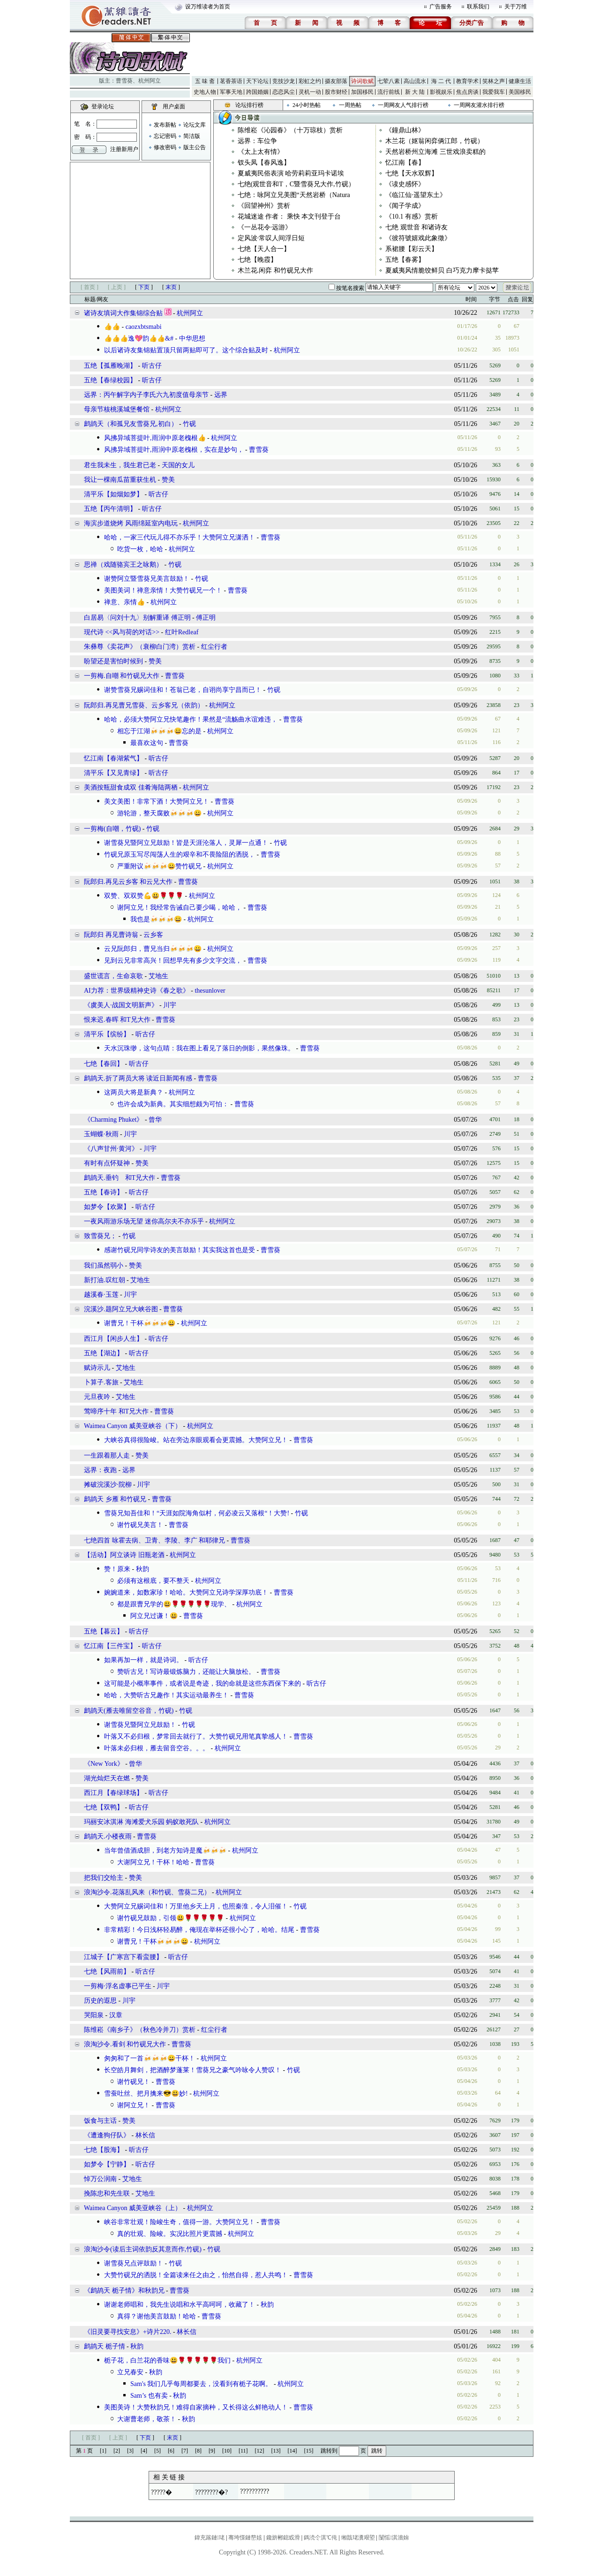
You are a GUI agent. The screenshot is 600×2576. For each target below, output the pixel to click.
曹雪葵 (124, 80)
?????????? (254, 2491)
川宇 (169, 1005)
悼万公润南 (100, 2178)
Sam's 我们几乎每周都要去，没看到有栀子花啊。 (201, 2383)
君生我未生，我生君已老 (120, 465)
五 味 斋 (205, 81)
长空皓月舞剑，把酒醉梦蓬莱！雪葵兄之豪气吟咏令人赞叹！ (192, 2070)
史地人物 (205, 92)
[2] (116, 2450)
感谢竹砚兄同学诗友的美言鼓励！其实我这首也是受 (179, 1250)
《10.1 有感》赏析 (411, 216)
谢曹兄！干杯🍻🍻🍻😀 (139, 1323)
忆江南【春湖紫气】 (113, 758)
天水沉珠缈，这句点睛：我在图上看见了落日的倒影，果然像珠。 (199, 1048)
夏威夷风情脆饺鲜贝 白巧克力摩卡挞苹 (442, 270)
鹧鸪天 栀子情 (104, 2346)
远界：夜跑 (100, 1470)
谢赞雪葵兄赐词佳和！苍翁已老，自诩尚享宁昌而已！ (183, 689)
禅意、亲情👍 (124, 602)
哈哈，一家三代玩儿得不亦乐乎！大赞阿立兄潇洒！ (179, 537)
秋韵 (142, 1569)
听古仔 (152, 365)
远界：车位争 (257, 140)
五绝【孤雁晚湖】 (110, 365)
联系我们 (478, 6)
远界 (220, 394)
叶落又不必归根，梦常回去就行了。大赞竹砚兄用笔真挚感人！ (196, 1736)
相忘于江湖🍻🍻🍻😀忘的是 (159, 731)
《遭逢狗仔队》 (107, 2135)
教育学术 (467, 81)
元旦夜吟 (97, 1396)
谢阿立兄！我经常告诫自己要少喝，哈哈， (179, 907)
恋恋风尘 (283, 92)
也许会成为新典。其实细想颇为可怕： (173, 1104)
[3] (130, 2450)
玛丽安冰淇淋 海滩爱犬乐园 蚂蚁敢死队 (141, 1821)
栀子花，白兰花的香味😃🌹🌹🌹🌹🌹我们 (167, 2360)
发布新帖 (165, 125)
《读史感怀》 (405, 184)
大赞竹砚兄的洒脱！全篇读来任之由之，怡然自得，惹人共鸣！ (196, 2275)
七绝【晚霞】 (257, 259)
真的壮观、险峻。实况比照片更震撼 (169, 2233)
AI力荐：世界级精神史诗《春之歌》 (136, 990)
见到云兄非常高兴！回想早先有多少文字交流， (173, 960)
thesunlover (210, 990)
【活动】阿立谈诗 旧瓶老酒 (124, 1554)
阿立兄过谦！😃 (154, 1615)
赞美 (168, 479)
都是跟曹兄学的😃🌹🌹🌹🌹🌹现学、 (174, 1604)
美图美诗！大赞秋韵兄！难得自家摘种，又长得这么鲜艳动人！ (196, 2407)
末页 (171, 287)
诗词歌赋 (362, 81)
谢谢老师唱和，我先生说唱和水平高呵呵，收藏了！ (179, 2304)
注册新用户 (124, 149)
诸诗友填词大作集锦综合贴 (123, 313)
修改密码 (165, 147)
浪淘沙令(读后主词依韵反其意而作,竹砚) (143, 2249)
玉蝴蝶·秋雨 (101, 1134)
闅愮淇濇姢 (394, 2537)
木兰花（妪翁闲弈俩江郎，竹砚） (434, 140)
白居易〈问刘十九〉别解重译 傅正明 (137, 617)
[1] (103, 2450)
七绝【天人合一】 (264, 248)
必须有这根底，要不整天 (153, 1580)
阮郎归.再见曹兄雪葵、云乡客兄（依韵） (144, 705)
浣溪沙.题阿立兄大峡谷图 (121, 1309)
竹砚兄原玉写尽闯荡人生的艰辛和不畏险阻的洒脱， (179, 854)
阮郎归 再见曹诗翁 (111, 934)
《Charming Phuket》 (113, 1119)
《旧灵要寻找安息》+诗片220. (127, 2331)
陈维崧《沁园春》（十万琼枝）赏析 (290, 130)
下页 (144, 287)
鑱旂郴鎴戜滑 (283, 2537)
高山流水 (415, 81)
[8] (198, 2450)
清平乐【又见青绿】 (113, 772)
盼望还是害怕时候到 (113, 661)
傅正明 (206, 617)
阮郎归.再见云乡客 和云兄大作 (128, 881)
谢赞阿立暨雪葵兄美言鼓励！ (146, 578)
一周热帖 (350, 105)
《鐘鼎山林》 (405, 130)
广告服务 (440, 6)
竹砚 (189, 423)
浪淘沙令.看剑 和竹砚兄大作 (125, 2044)
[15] (309, 2450)
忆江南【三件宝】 (110, 1645)
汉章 (115, 2015)
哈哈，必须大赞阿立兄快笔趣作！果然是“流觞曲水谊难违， (191, 719)
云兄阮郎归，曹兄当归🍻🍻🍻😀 (153, 948)
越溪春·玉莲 (101, 1294)
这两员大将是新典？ (133, 1092)
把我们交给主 (103, 1877)
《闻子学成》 (405, 205)
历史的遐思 (100, 2000)
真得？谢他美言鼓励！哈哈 (156, 2316)
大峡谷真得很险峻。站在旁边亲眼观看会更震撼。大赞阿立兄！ (196, 1440)
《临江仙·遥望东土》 (415, 194)
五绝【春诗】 (103, 1192)
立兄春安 (130, 2372)
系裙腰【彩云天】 (411, 248)
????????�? (211, 2492)
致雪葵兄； (100, 1235)
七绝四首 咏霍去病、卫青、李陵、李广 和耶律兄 (154, 1540)
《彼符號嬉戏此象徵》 (418, 238)
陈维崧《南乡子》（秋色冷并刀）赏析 (139, 2029)
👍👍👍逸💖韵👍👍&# (138, 338)
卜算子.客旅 (101, 1382)
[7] (184, 2450)
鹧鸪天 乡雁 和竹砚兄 (115, 1499)
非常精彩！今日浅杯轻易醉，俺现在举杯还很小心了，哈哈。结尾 (199, 1929)
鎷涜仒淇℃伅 (320, 2537)
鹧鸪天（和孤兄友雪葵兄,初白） (131, 423)
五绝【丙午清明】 (110, 508)
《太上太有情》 (261, 151)
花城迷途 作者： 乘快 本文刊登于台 (289, 216)
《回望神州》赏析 (264, 205)
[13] (276, 2450)
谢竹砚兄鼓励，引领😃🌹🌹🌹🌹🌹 (170, 1918)
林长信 (145, 2135)
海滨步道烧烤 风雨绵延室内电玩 (131, 523)
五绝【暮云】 (103, 1631)
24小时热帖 (306, 105)
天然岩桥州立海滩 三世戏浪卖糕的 (435, 151)
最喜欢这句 (146, 742)
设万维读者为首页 (207, 6)
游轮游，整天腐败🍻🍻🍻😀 (159, 813)
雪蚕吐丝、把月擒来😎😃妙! (146, 2093)
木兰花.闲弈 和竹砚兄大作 (275, 270)
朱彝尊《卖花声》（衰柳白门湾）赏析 (139, 646)
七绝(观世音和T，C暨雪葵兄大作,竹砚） (296, 184)
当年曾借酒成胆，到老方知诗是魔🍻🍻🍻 (165, 1850)
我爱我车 (493, 92)
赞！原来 (117, 1569)
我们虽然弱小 (103, 1265)
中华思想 (192, 338)
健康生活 (520, 81)
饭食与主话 (100, 2120)
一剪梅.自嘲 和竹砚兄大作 (121, 675)
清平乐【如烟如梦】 (113, 494)
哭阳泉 (94, 2015)
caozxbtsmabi (144, 326)
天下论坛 (257, 81)
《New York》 (104, 1763)
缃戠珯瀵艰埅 (358, 2537)
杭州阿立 (149, 80)
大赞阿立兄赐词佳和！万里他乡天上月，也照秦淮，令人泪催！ (196, 1906)
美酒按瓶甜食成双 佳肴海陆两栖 (131, 787)
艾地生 (158, 976)
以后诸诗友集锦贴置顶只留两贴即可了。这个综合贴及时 (186, 350)
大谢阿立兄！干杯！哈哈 (153, 1862)
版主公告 (194, 147)
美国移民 (520, 92)
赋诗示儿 (97, 1367)
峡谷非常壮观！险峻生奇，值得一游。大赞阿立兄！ (179, 2222)
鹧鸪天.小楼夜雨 (108, 1836)
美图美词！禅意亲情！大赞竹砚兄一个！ (163, 590)
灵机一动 (310, 92)
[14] (292, 2450)
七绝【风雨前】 (107, 1971)
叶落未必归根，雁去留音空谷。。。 (156, 1748)
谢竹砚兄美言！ (140, 1524)
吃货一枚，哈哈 (140, 549)
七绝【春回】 (103, 1063)
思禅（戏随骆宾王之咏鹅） (123, 564)
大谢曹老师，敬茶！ (146, 2419)
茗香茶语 (231, 81)
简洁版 (191, 136)
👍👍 (112, 326)
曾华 (155, 1119)
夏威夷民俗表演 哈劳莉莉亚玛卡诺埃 (291, 173)
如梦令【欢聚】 (107, 1206)
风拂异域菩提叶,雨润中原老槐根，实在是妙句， (174, 449)
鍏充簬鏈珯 (210, 2537)
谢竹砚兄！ (133, 2081)
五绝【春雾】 (405, 259)
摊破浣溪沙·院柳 (108, 1484)
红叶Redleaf (182, 632)
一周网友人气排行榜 (403, 105)
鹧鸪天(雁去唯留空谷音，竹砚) (128, 1710)
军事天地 (231, 92)
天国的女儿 (178, 465)
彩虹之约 (310, 81)
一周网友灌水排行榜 (479, 105)
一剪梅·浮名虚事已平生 (117, 1986)
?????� (161, 2492)
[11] (243, 2450)
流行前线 (388, 92)
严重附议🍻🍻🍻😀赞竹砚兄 (159, 866)
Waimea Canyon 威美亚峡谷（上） (132, 2207)
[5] (157, 2450)
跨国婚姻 (257, 92)
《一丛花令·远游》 (265, 227)
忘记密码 (165, 136)
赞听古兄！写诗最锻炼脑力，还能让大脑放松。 (186, 1671)
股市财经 (336, 92)
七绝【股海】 (103, 2149)
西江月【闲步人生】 (113, 1338)
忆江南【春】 (405, 162)
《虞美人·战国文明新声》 (121, 1005)
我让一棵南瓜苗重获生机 (120, 479)
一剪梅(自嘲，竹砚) (112, 828)
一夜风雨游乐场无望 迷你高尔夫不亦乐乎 (144, 1221)
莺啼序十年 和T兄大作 (116, 1411)
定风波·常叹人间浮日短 (271, 238)
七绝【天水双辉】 (411, 173)
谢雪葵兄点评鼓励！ (133, 2263)
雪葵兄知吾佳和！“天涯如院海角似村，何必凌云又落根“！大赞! (196, 1513)
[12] (259, 2450)
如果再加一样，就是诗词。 (143, 1660)
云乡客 (153, 934)
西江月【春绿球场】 (113, 1792)
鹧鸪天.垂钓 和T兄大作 (119, 1177)
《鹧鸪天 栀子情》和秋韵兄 (124, 2290)
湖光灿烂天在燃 (107, 1778)
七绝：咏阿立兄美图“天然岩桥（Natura (294, 194)
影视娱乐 (441, 92)
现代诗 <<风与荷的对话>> (121, 632)
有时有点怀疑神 (107, 1163)
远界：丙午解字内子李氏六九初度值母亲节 (146, 394)
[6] (171, 2450)
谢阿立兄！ (133, 2105)
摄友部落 (336, 81)
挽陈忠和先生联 (108, 2193)
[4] (144, 2450)
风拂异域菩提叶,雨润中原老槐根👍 (155, 437)
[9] (212, 2450)
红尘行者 (214, 646)
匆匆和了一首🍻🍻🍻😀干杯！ (149, 2058)
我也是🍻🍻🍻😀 (156, 919)
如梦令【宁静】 (107, 2164)
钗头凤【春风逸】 (264, 162)
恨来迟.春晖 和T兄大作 (117, 1019)
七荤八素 (388, 81)
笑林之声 (493, 81)
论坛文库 (194, 125)
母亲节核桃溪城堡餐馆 (117, 409)
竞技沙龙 (283, 81)
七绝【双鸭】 (103, 1807)
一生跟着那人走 (107, 1455)
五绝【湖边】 (103, 1353)
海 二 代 (441, 81)
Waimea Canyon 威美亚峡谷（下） (132, 1425)
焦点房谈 (467, 92)
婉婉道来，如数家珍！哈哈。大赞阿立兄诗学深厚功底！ (186, 1592)
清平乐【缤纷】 (107, 1034)
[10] (227, 2450)
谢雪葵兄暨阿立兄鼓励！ (140, 1724)
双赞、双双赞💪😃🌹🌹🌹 (143, 895)
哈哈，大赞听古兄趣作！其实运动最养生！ (166, 1695)
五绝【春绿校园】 (110, 380)
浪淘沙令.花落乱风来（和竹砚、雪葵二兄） (147, 1892)
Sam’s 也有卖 (149, 2395)
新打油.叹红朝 (104, 1280)
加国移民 (362, 92)
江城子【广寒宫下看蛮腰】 (123, 1956)
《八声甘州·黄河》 (111, 1148)
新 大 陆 (415, 92)
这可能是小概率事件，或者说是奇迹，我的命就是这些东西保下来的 (202, 1683)
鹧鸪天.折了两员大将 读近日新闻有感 (138, 1078)
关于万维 (515, 6)
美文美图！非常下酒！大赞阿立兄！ (156, 801)
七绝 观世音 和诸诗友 (416, 227)
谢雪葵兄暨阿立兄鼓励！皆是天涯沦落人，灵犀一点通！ (186, 842)
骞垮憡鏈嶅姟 (245, 2537)
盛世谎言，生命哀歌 (113, 976)
